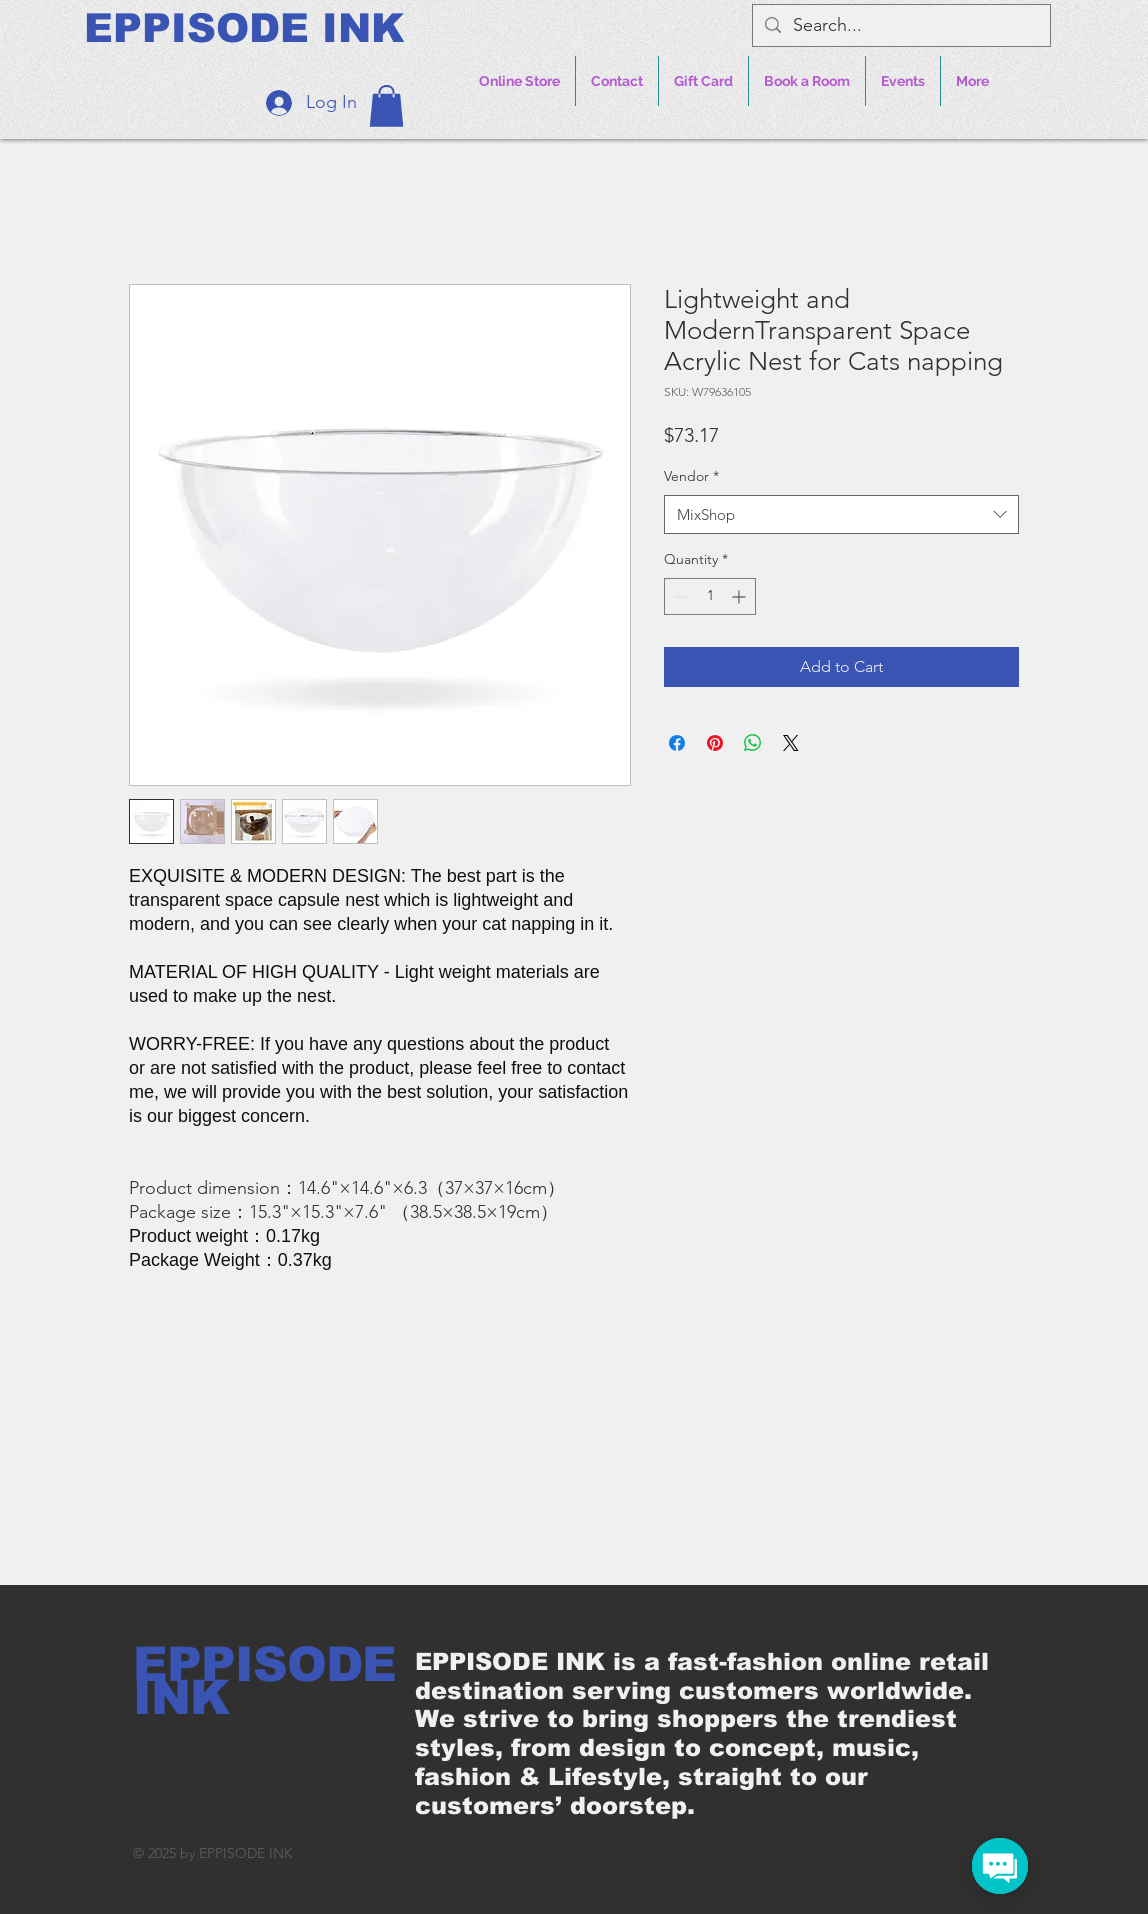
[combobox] (841, 514)
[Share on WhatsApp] (753, 743)
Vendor (691, 476)
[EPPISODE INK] (244, 28)
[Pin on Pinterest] (715, 743)
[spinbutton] (710, 596)
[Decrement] (679, 596)
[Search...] (900, 25)
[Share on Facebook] (677, 743)
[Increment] (740, 596)
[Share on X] (791, 743)
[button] (386, 106)
